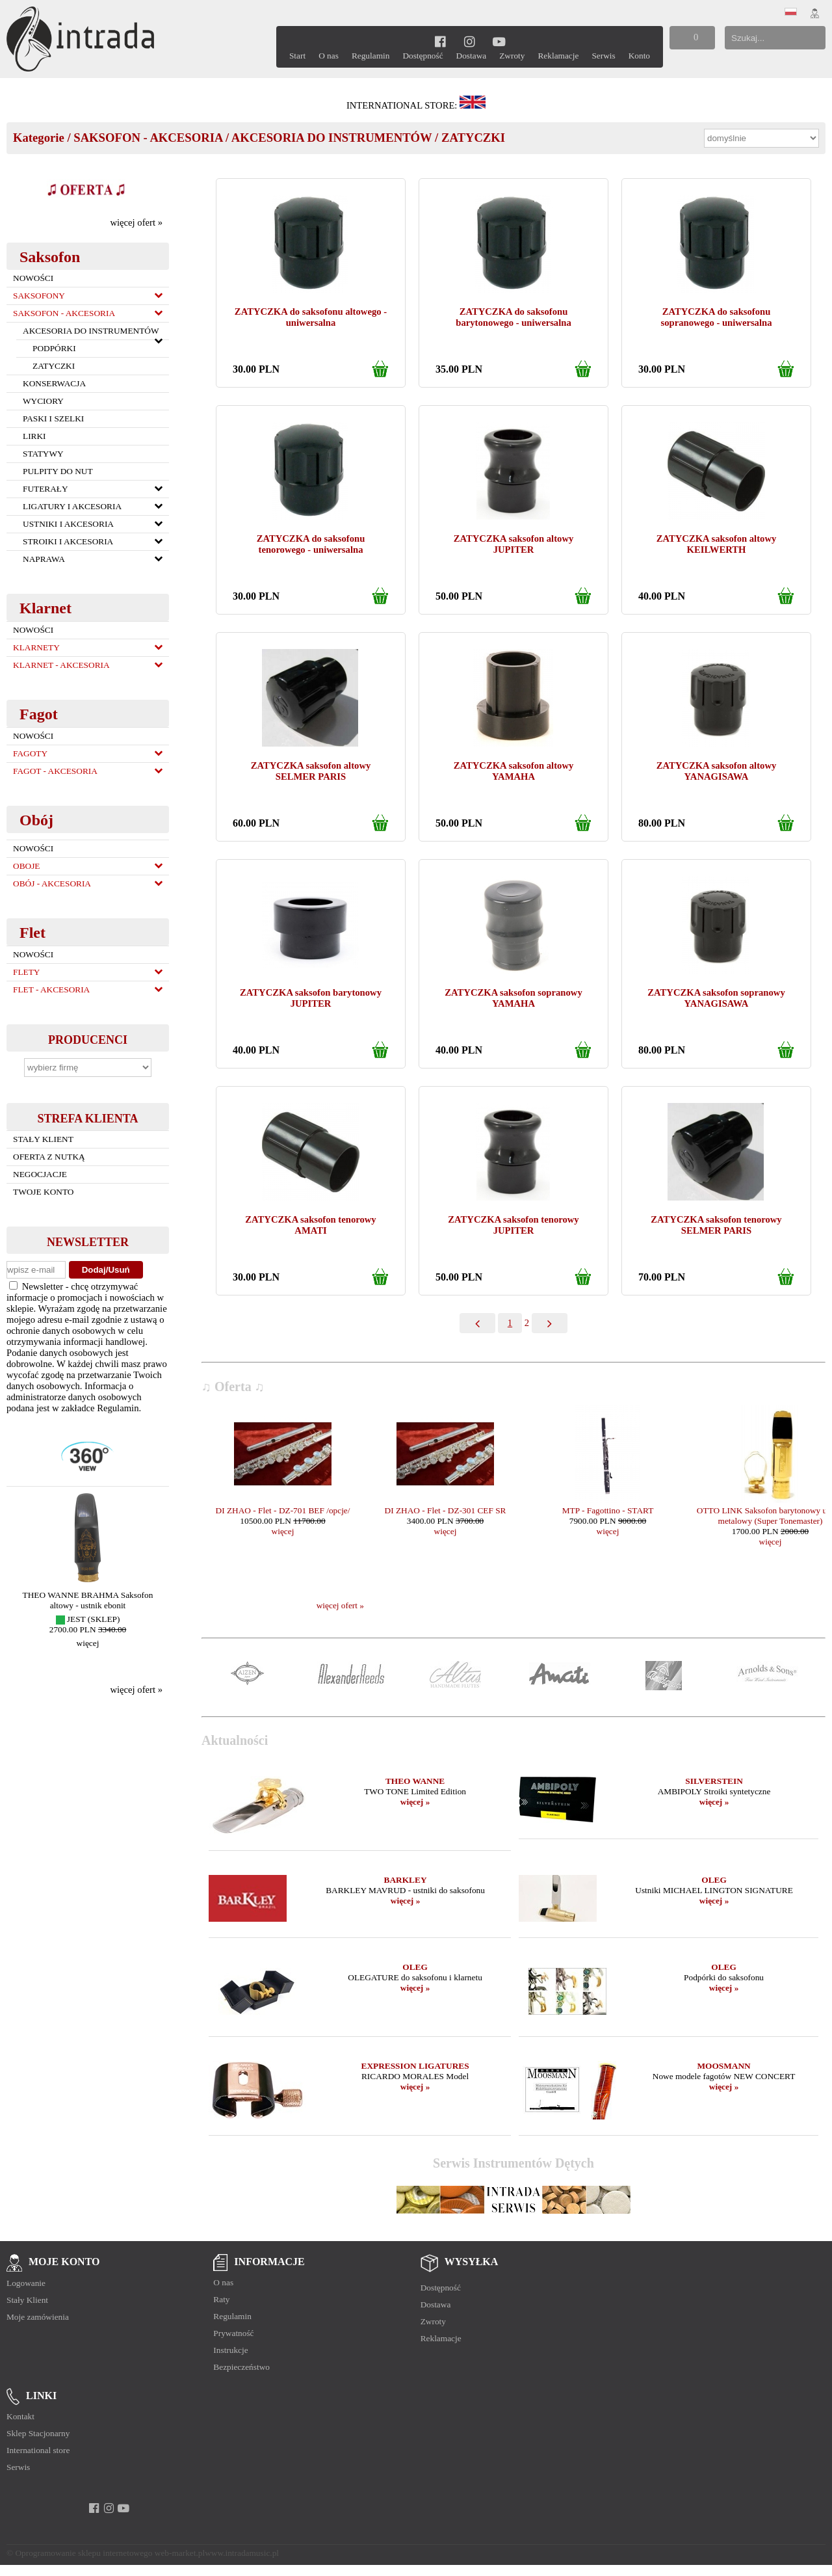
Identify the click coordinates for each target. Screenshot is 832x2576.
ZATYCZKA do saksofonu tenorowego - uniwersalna (311, 544)
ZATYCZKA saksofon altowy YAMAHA (514, 771)
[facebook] (440, 41)
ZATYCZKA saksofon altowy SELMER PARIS (311, 771)
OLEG (714, 1880)
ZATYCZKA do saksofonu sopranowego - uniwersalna (716, 317)
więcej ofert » (136, 222)
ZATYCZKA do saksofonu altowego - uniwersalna (311, 317)
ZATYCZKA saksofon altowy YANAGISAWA (716, 771)
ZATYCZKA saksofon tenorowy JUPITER (513, 1225)
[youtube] (499, 41)
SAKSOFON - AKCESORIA (147, 137)
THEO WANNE (415, 1781)
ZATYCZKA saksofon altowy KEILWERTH (716, 544)
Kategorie (38, 137)
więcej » (415, 1802)
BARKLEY (405, 1880)
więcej (88, 1643)
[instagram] (469, 41)
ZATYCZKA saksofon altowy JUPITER (514, 544)
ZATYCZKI (473, 137)
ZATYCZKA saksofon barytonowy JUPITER (311, 998)
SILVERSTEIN (713, 1781)
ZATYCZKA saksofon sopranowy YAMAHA (513, 998)
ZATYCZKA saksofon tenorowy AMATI (310, 1225)
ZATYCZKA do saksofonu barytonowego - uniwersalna (513, 317)
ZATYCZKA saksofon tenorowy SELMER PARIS (716, 1225)
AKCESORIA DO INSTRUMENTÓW (331, 137)
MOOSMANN (723, 2066)
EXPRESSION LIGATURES (415, 2066)
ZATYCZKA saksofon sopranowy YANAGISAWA (716, 998)
